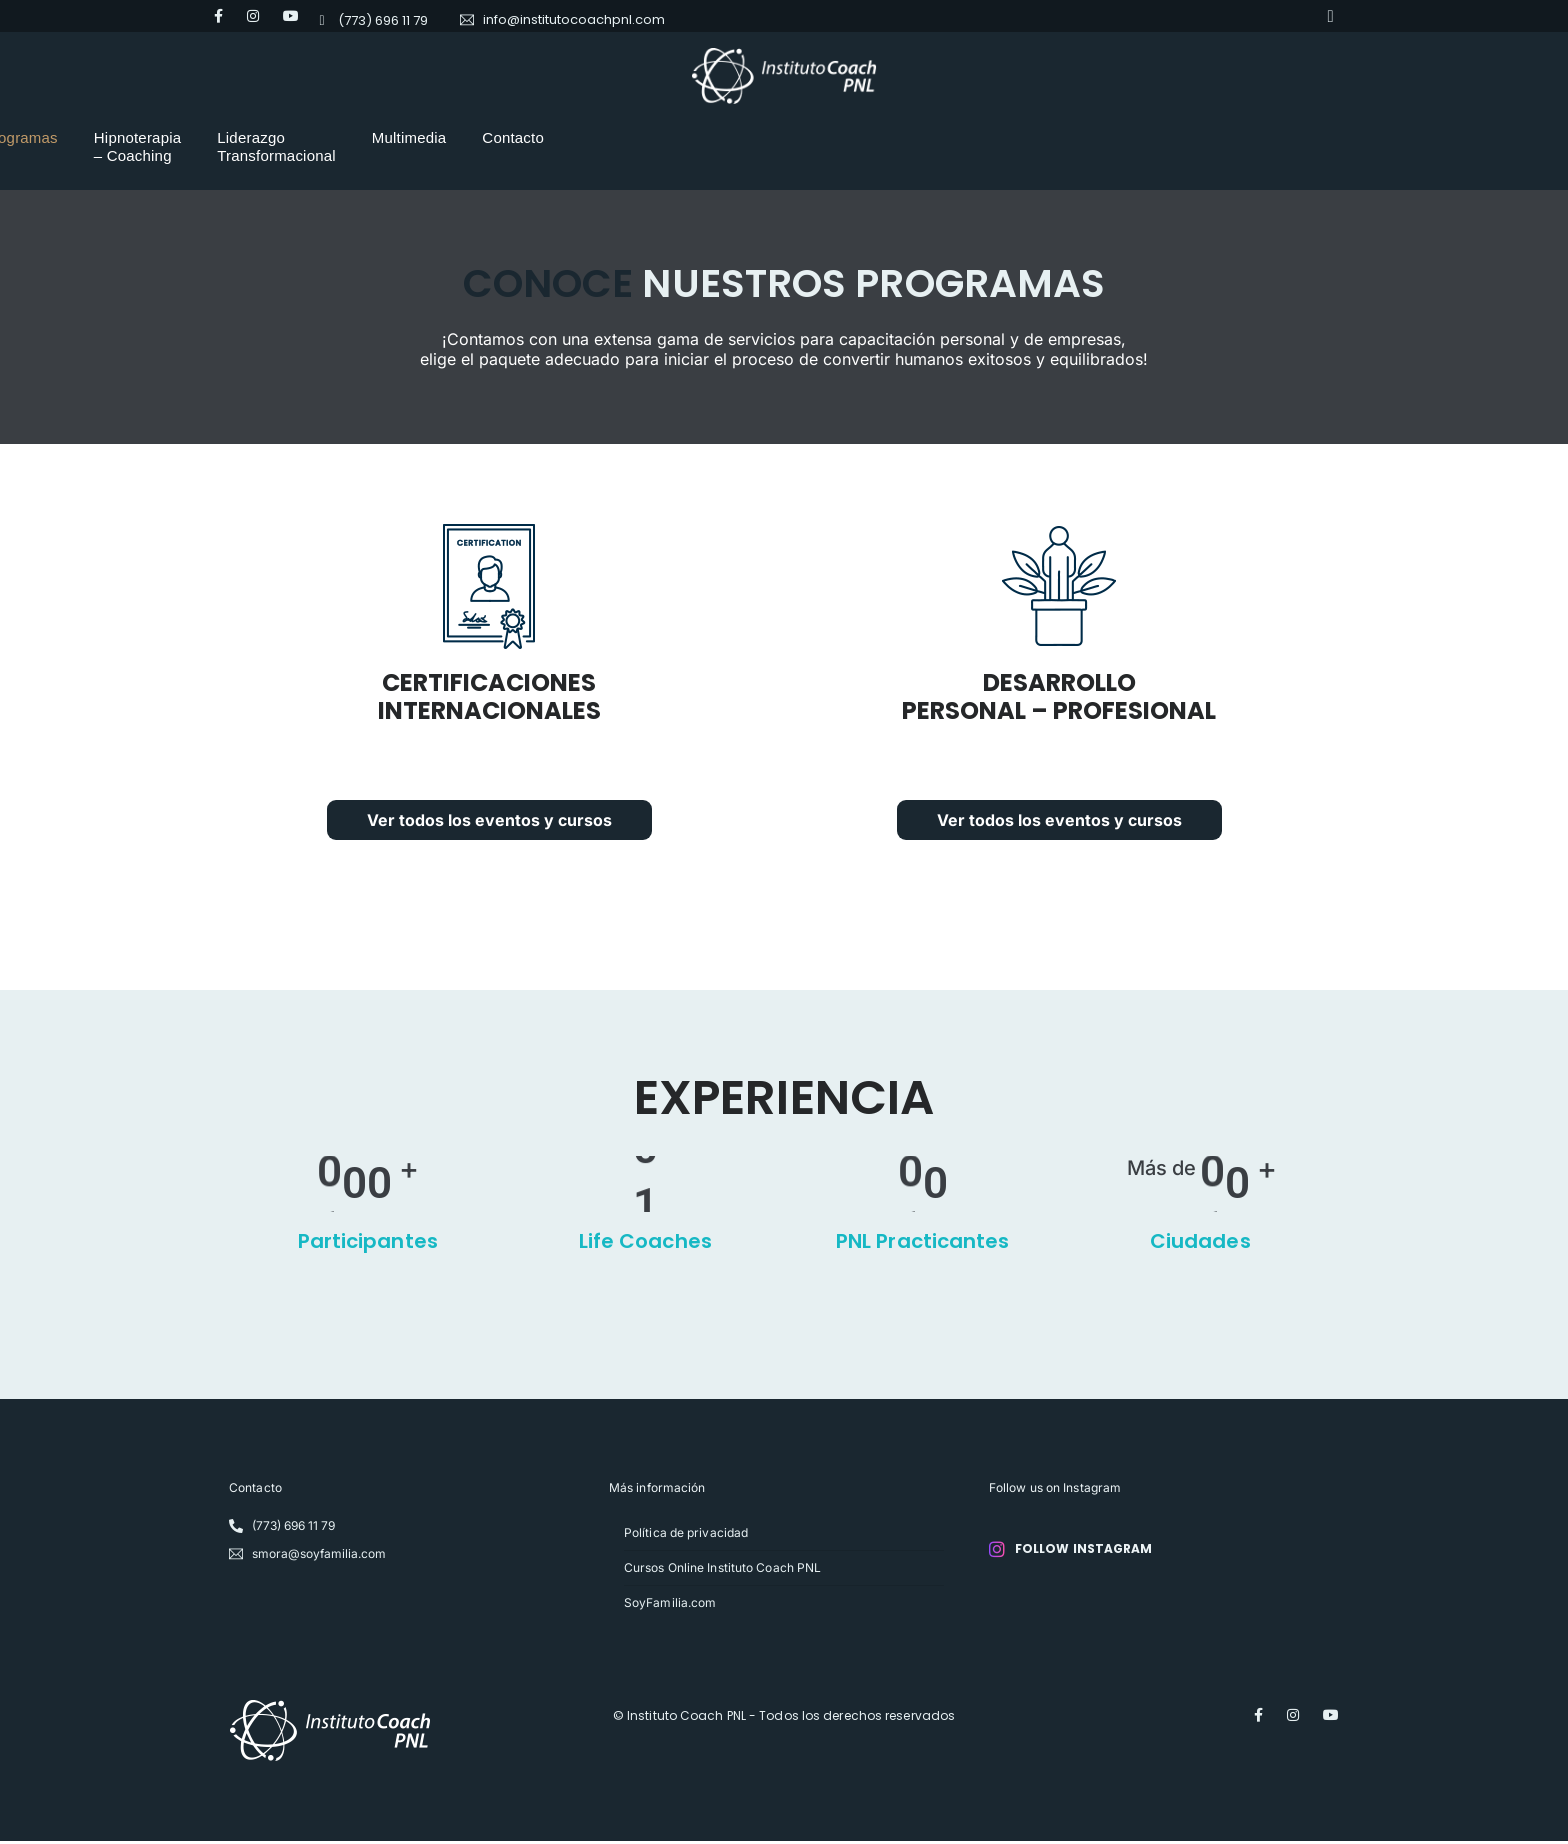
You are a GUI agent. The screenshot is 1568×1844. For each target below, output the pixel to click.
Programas (512, 137)
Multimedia (1055, 137)
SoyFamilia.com (670, 1605)
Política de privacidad (686, 1535)
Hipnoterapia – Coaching (671, 137)
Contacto (1160, 137)
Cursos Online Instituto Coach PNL (722, 1570)
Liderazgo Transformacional (887, 137)
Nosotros (409, 137)
